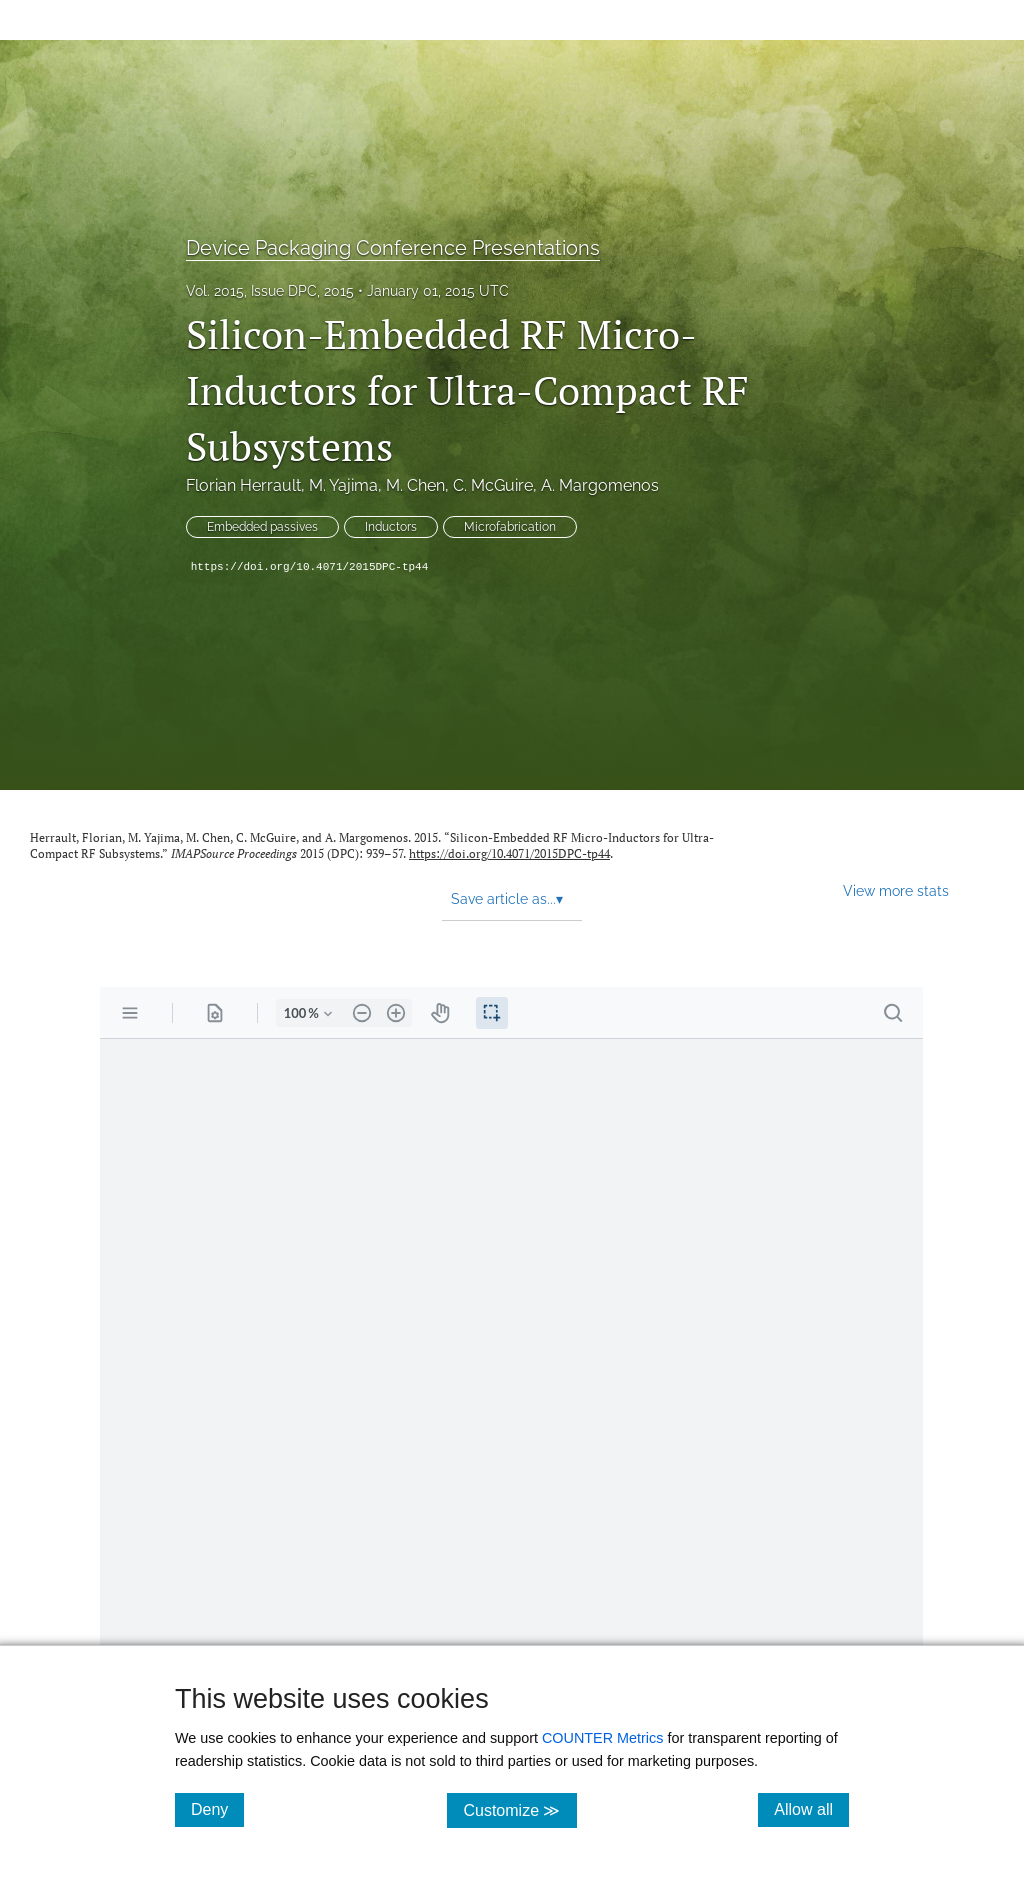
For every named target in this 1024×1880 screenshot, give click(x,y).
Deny (217, 1809)
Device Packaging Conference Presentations (393, 248)
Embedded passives (262, 527)
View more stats (896, 890)
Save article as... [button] (507, 899)
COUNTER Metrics (603, 1738)
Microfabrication (510, 527)
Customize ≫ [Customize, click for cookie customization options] (519, 1809)
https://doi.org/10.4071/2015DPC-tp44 (310, 567)
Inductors (391, 527)
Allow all (811, 1809)
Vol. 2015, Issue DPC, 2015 (270, 291)
